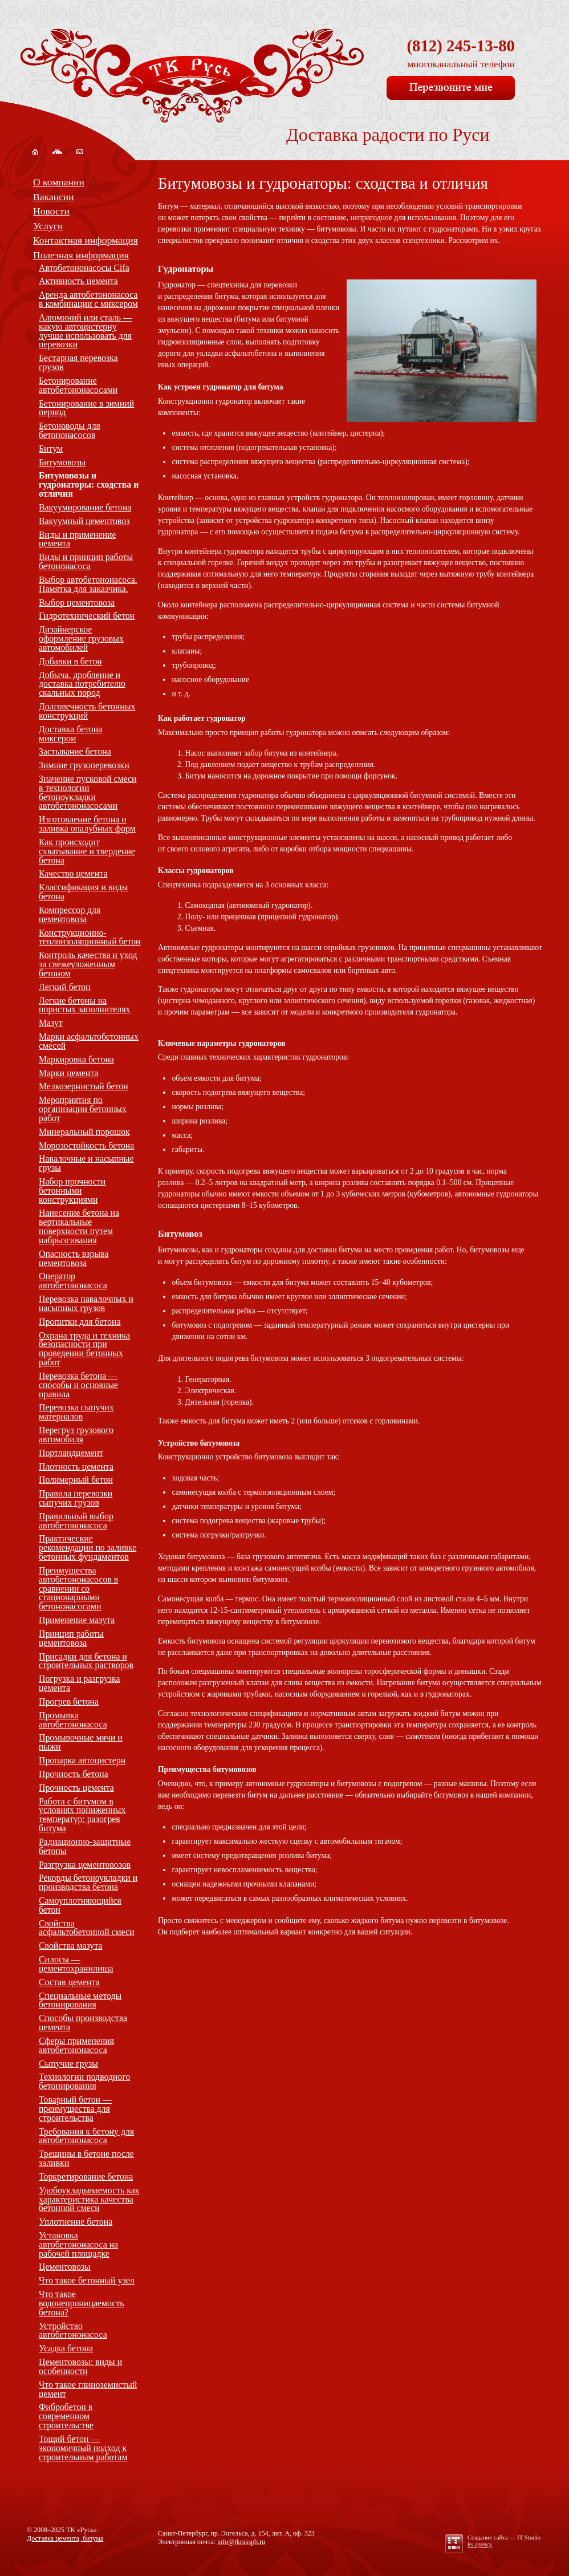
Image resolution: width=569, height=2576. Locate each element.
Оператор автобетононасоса (73, 1280)
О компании (58, 182)
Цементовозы (65, 2266)
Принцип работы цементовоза (71, 1638)
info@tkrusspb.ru (241, 2542)
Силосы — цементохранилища (76, 1963)
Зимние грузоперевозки (84, 765)
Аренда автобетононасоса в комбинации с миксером (88, 299)
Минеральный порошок (84, 1132)
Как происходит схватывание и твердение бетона (87, 851)
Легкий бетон (65, 987)
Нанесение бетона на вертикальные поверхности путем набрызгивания (79, 1226)
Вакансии (53, 196)
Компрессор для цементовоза (69, 914)
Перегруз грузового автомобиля (76, 1434)
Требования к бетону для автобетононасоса (86, 2136)
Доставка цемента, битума (65, 2538)
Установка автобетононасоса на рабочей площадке (78, 2244)
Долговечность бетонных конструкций (87, 710)
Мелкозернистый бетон (83, 1086)
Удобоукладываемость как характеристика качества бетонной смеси (89, 2199)
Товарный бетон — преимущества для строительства (75, 2109)
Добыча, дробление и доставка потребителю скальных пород (82, 684)
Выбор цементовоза (77, 602)
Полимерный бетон (76, 1479)
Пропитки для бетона (79, 1321)
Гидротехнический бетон (87, 615)
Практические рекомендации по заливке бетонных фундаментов (87, 1547)
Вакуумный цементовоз (84, 521)
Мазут (51, 1023)
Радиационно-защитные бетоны (85, 1846)
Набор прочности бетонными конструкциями (72, 1190)
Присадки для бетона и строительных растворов (86, 1661)
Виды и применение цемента (77, 539)
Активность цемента (78, 281)
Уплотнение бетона (75, 2221)
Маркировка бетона (76, 1059)
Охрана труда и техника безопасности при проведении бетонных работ (84, 1348)
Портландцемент (71, 1453)
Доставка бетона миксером (70, 733)
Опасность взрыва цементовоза (73, 1258)
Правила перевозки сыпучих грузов (75, 1497)
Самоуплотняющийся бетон (80, 1905)
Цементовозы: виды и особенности (80, 2366)
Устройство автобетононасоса (73, 2330)
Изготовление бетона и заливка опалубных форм (87, 823)
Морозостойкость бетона (86, 1145)
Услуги (48, 226)
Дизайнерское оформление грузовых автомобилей (81, 638)
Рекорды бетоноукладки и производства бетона (88, 1882)
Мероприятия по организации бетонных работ (83, 1109)
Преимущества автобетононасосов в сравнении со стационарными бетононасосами (78, 1588)
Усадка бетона (66, 2348)
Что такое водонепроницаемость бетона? (81, 2303)
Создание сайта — (504, 2537)
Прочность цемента (76, 1787)
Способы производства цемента (83, 2022)
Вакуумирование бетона (85, 507)
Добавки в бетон (70, 661)
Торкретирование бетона (86, 2176)
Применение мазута (77, 1620)
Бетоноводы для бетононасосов (69, 430)
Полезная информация (81, 255)
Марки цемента (68, 1073)
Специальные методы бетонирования (80, 2000)
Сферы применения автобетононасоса (76, 2045)
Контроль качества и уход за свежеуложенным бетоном (88, 964)
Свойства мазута (70, 1945)
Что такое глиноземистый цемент (88, 2389)
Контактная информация (85, 240)
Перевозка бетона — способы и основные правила (78, 1385)
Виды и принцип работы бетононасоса (86, 561)
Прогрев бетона (69, 1701)
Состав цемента (69, 1982)
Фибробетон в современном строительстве (66, 2416)
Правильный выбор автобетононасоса (76, 1520)
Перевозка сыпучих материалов (76, 1411)
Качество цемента (73, 873)
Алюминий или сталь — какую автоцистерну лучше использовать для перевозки (85, 331)
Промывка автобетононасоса (73, 1719)
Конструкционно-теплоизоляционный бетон (90, 937)
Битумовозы (62, 462)
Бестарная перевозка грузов (78, 362)
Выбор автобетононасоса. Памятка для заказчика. (88, 584)
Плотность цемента (76, 1466)
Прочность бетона (73, 1774)
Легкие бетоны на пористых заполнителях (84, 1005)
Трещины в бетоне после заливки (86, 2158)
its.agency (480, 2544)
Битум (51, 448)
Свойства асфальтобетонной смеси (87, 1927)
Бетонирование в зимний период (86, 408)
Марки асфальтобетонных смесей (89, 1041)
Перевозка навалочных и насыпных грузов (86, 1303)
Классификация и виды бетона (83, 891)
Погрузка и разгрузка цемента (79, 1683)
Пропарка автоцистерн (82, 1760)
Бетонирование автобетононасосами (78, 385)
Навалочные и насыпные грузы (86, 1163)
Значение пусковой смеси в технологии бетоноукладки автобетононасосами (88, 792)
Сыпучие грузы (68, 2063)
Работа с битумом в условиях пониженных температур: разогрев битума (82, 1814)
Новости (51, 211)
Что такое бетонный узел (87, 2280)
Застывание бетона (75, 751)
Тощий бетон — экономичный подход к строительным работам (83, 2448)
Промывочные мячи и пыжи (81, 1742)
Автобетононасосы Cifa (84, 268)
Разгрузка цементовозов (85, 1864)
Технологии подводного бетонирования (84, 2081)
